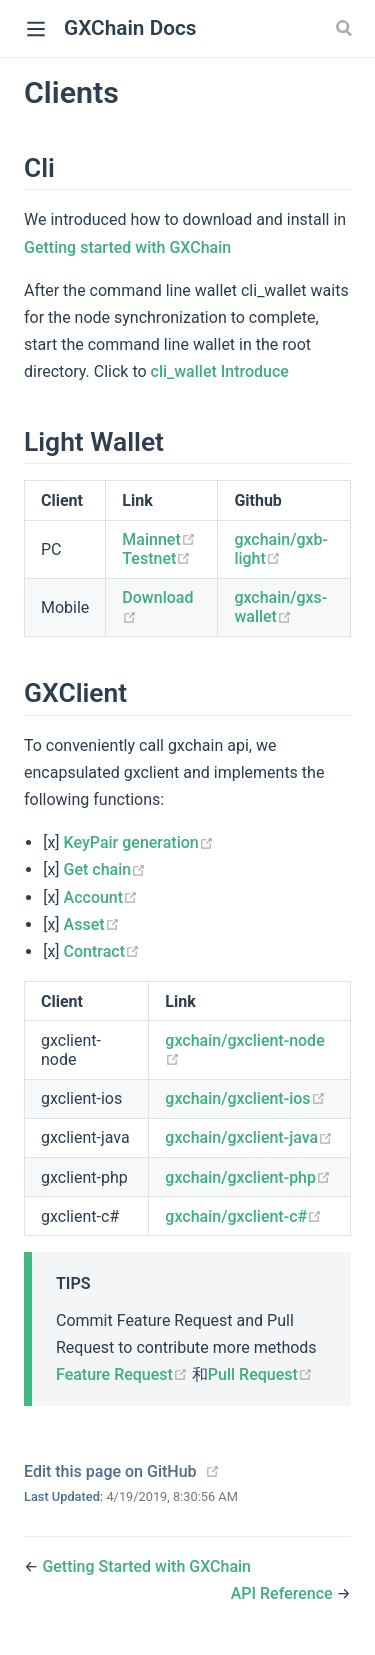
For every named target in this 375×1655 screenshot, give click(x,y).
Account (101, 897)
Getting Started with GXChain (146, 1566)
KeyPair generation (139, 842)
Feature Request (124, 1374)
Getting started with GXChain (127, 247)
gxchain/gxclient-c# (243, 1216)
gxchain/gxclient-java (249, 1137)
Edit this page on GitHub (110, 1471)
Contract (102, 951)
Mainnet (158, 539)
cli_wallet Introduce (220, 371)
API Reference (284, 1593)
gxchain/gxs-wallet (280, 607)
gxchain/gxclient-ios (245, 1098)
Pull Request (260, 1374)
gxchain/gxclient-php (248, 1177)
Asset (92, 924)
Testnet (156, 558)
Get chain (105, 869)
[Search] (346, 28)
